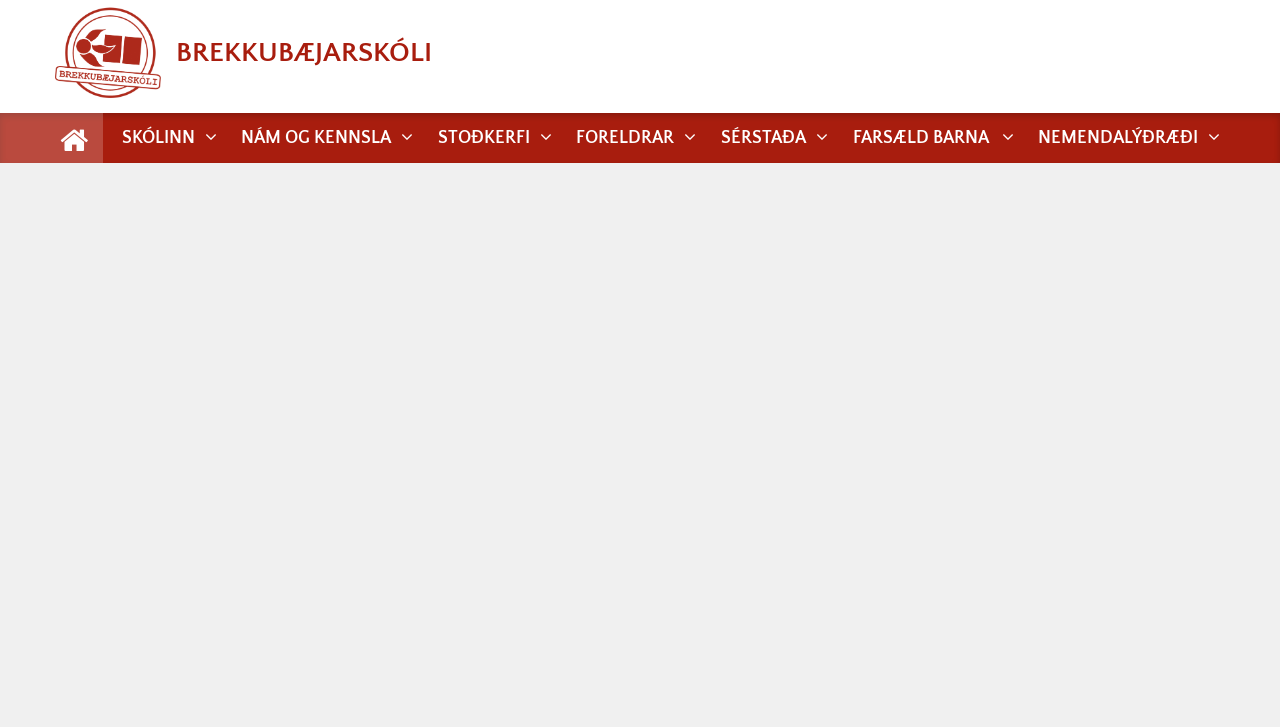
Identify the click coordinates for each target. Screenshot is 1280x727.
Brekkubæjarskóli (243, 53)
